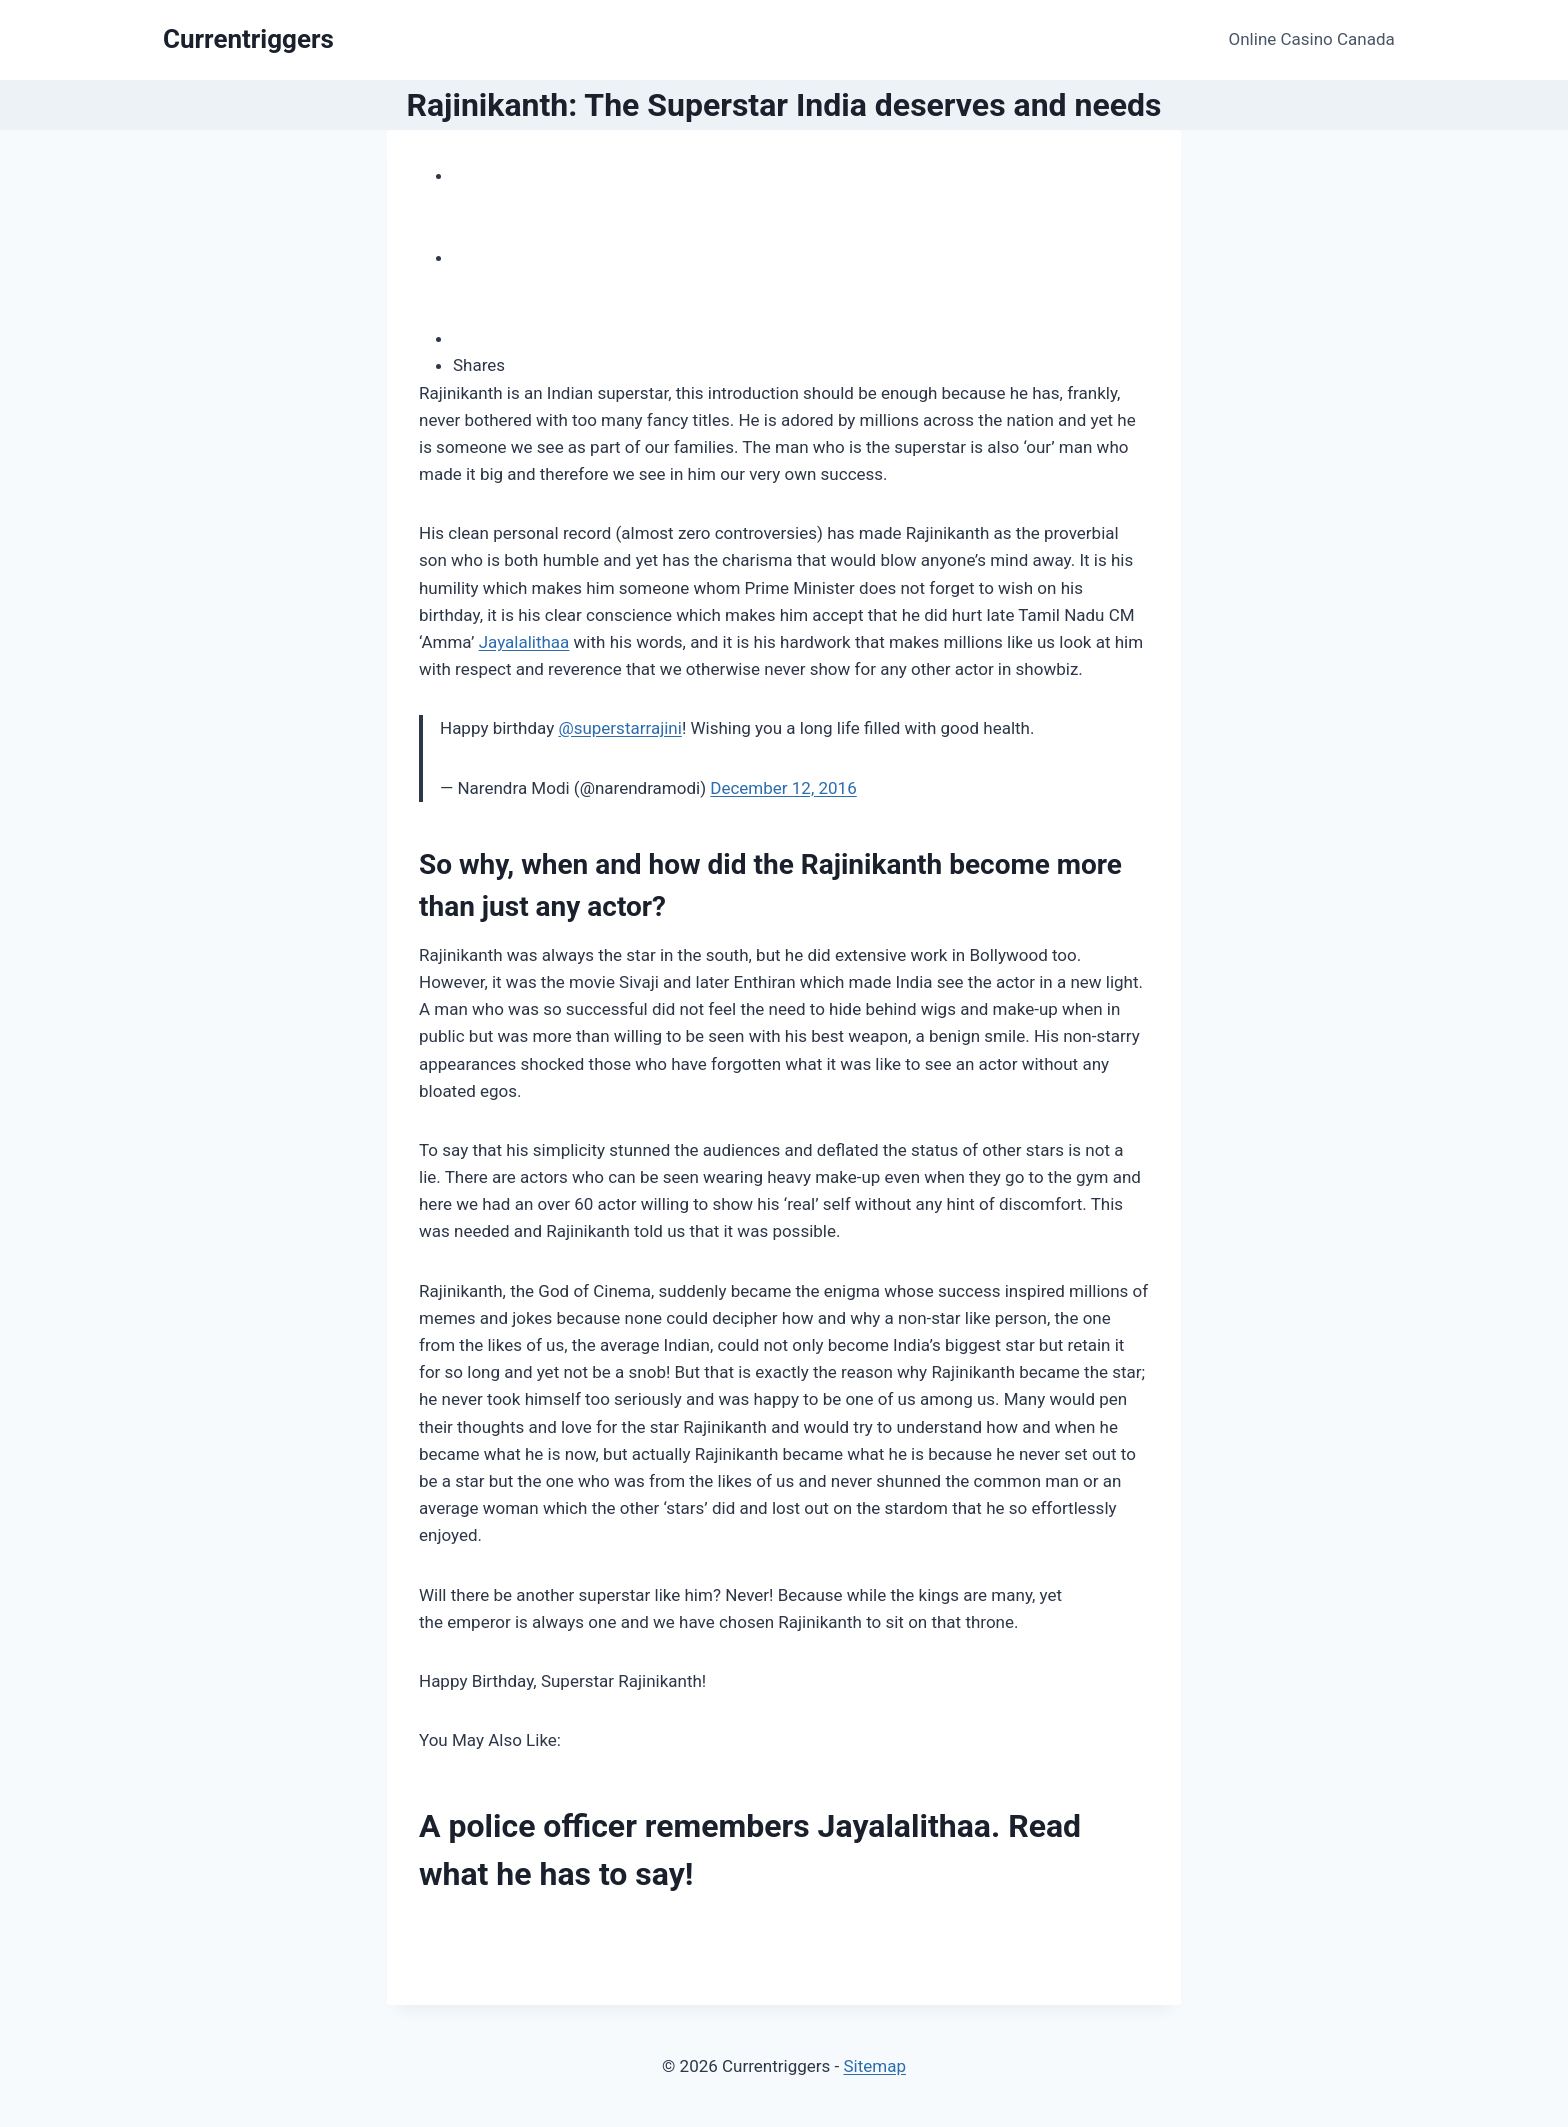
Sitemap (874, 2066)
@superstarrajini (619, 728)
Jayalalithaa (524, 642)
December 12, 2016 (783, 788)
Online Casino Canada (1312, 39)
